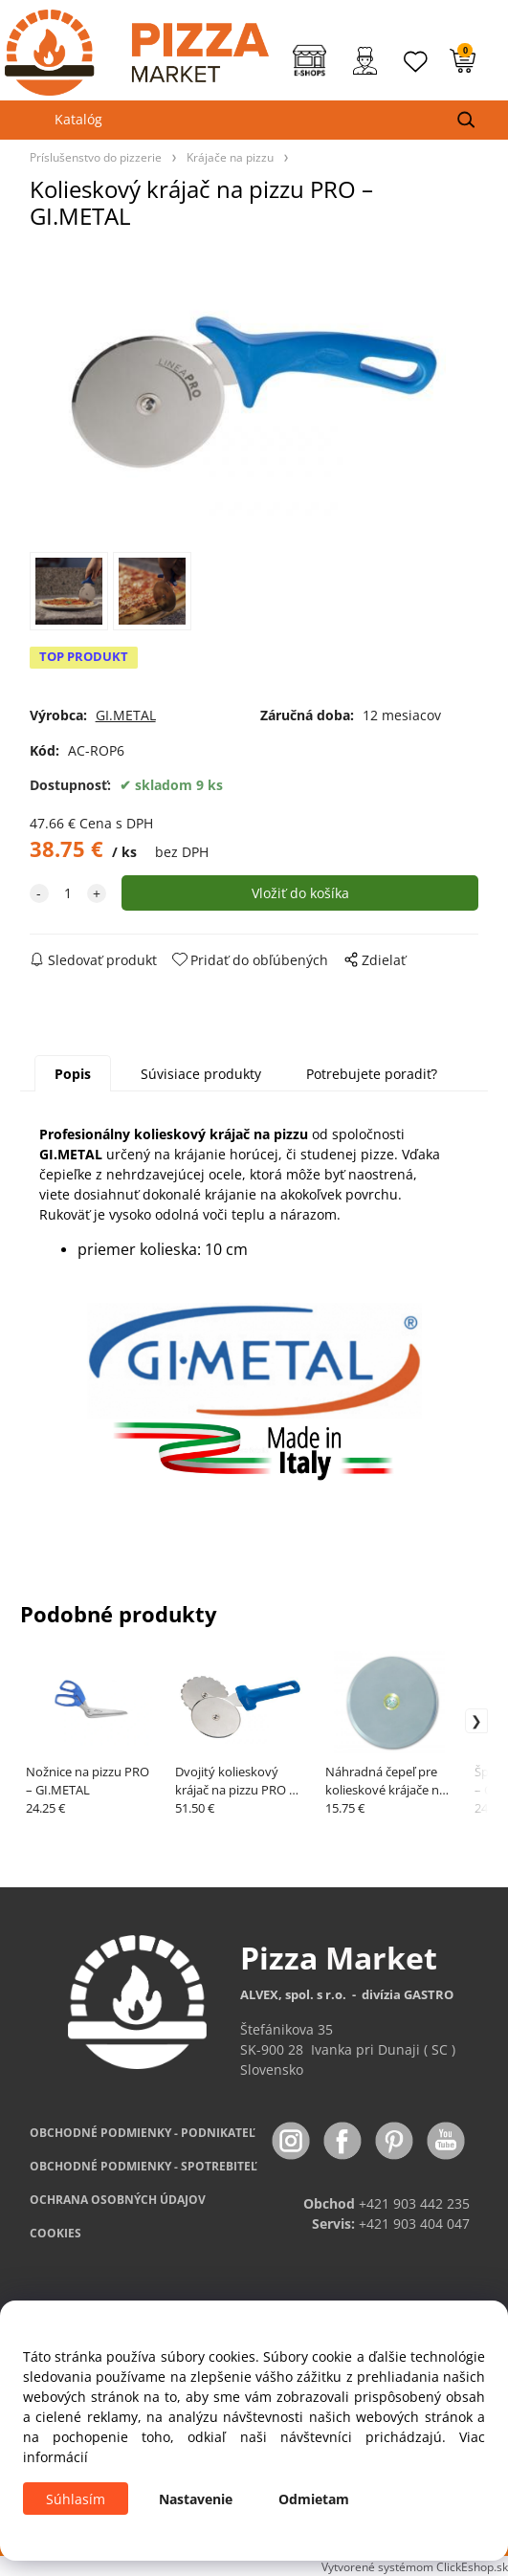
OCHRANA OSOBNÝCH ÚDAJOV (118, 2199)
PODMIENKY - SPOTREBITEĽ (143, 2166)
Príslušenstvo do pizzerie (96, 157)
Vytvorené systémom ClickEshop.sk (414, 2566)
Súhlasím (75, 2499)
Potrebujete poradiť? (371, 1074)
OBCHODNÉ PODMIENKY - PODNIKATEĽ (142, 2133)
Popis (73, 1074)
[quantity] (68, 893)
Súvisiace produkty (201, 1074)
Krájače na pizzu (230, 157)
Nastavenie (195, 2499)
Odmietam (313, 2499)
